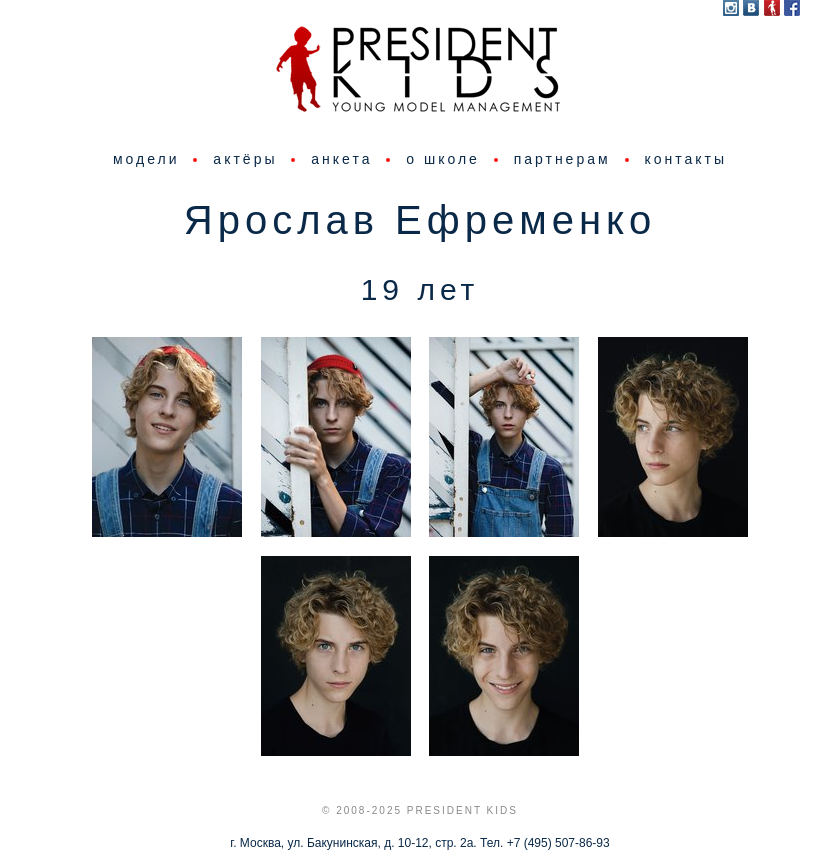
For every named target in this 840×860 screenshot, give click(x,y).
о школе (443, 159)
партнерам (562, 159)
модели (146, 159)
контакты (685, 159)
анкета (341, 159)
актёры (245, 159)
